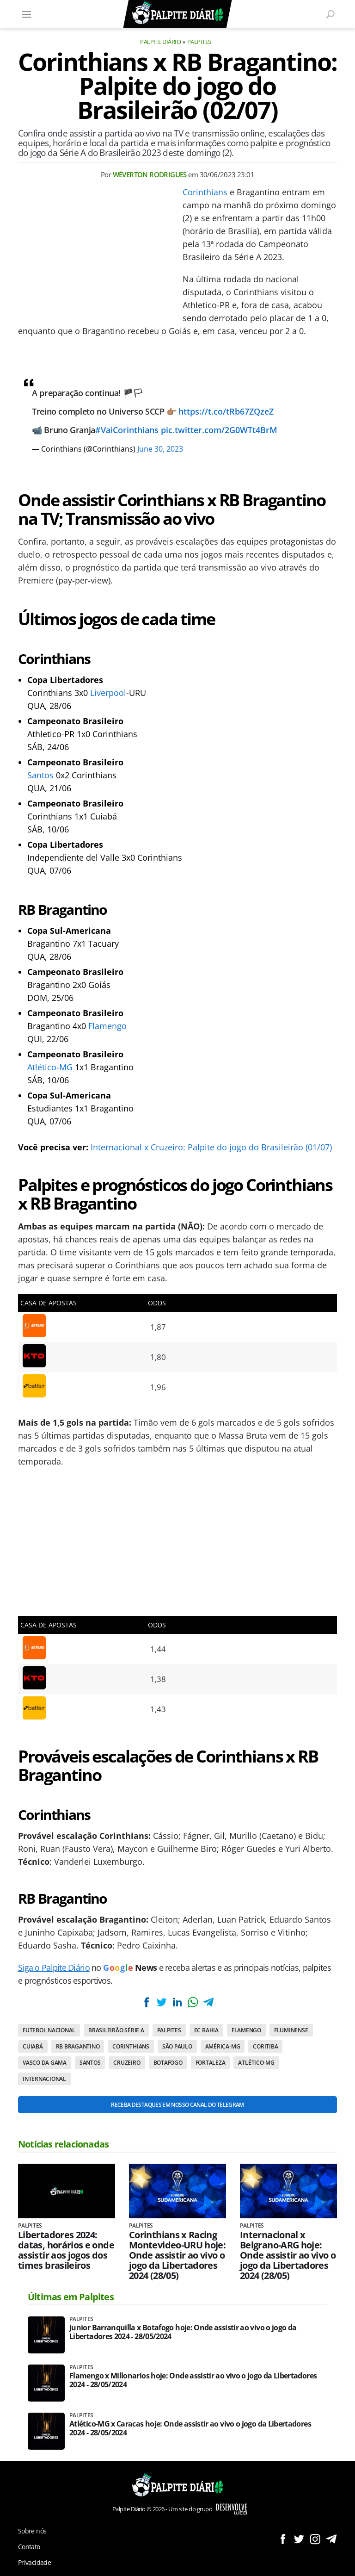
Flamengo (107, 1025)
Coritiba (265, 2046)
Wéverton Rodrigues (150, 174)
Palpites (199, 41)
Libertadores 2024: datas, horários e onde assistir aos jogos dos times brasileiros (66, 2250)
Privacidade (34, 2562)
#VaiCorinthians (127, 429)
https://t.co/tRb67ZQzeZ (226, 411)
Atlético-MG (50, 1067)
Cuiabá (33, 2046)
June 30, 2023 (160, 449)
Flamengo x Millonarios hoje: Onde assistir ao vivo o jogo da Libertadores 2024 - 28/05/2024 (193, 2380)
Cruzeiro (126, 2063)
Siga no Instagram (315, 2539)
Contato (29, 2546)
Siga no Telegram (331, 2539)
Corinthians (205, 192)
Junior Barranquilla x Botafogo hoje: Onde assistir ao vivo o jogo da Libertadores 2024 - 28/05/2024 (182, 2332)
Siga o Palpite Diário (54, 1967)
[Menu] (26, 14)
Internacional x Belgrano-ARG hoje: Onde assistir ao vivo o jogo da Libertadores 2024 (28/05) (288, 2255)
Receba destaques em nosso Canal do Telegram (177, 2105)
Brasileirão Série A (116, 2030)
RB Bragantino (78, 2046)
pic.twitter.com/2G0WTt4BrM (219, 429)
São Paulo (177, 2046)
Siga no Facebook (282, 2539)
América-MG (222, 2046)
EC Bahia (206, 2030)
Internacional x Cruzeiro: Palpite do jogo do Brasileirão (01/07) (211, 1147)
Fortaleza (211, 2063)
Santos (40, 775)
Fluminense (291, 2030)
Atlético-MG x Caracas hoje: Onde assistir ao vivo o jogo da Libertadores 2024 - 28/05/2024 (190, 2428)
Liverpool (108, 692)
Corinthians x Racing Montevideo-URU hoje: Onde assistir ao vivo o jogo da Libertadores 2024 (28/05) (177, 2255)
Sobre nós (32, 2530)
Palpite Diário (160, 41)
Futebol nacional (49, 2030)
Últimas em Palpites (71, 2296)
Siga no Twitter (299, 2539)
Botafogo (168, 2063)
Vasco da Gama (45, 2063)
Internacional (44, 2079)
